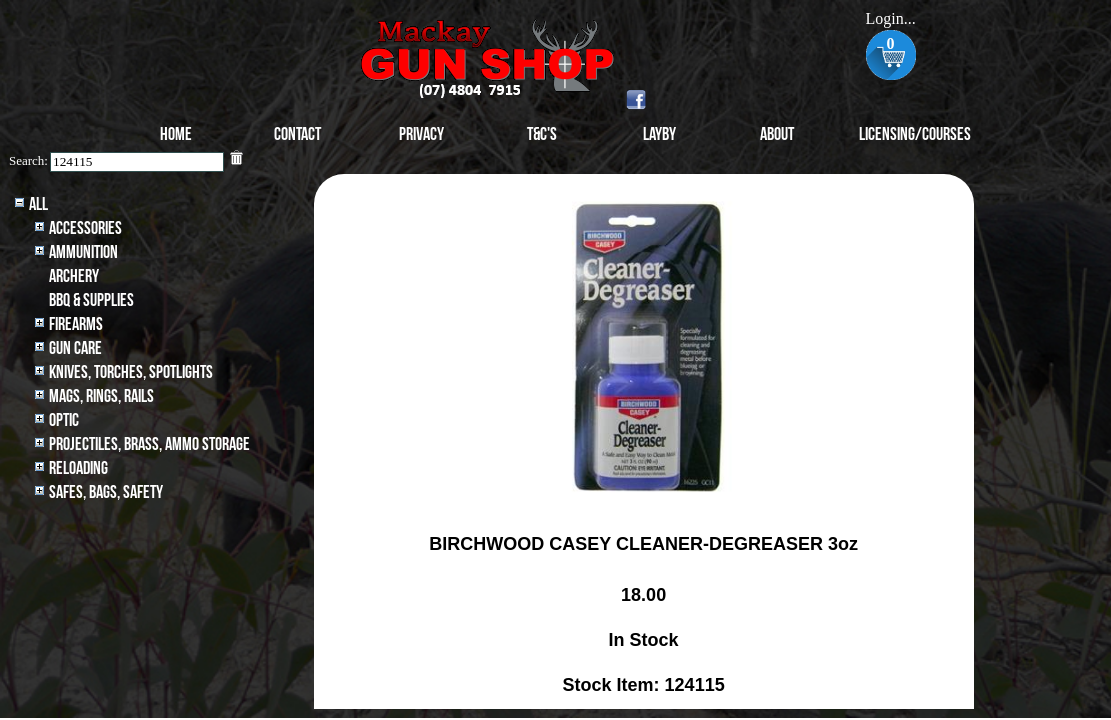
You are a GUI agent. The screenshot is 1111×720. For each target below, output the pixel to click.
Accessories (85, 228)
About (777, 134)
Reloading (78, 468)
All (38, 204)
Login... (890, 18)
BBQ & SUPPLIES (91, 300)
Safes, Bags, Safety (106, 492)
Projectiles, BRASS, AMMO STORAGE (149, 444)
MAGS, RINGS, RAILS (101, 396)
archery (74, 276)
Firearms (76, 324)
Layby (659, 134)
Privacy (421, 134)
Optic (64, 420)
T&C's (542, 134)
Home (176, 134)
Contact (297, 134)
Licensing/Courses (915, 134)
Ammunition (83, 252)
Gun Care (75, 348)
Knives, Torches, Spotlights (131, 372)
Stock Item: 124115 (644, 685)
